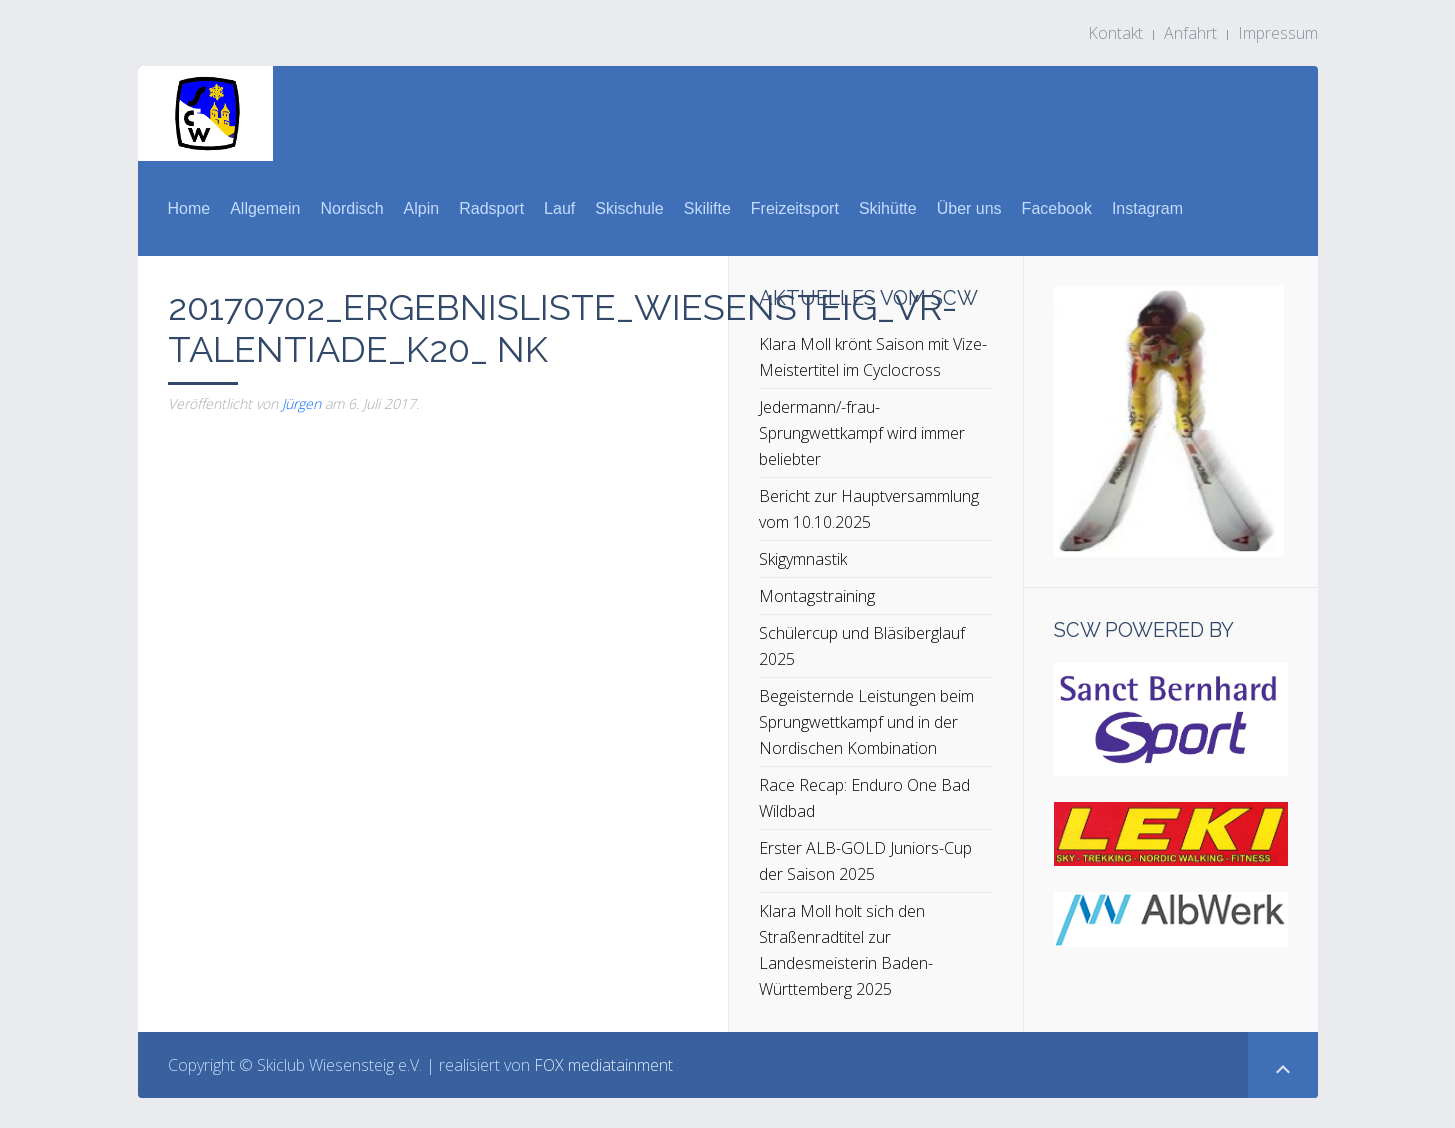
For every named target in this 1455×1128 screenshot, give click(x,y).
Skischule (629, 208)
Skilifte (707, 208)
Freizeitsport (795, 208)
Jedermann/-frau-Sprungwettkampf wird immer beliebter (862, 433)
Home (189, 208)
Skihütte (888, 208)
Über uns (969, 208)
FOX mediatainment (603, 1065)
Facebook (1057, 208)
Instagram (1147, 208)
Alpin (422, 208)
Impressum (1278, 33)
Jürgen (301, 403)
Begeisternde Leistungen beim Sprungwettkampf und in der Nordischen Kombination (866, 722)
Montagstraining (817, 596)
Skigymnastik (803, 559)
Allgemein (265, 208)
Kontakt (1115, 33)
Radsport (491, 208)
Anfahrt (1190, 33)
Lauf (559, 208)
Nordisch (351, 208)
